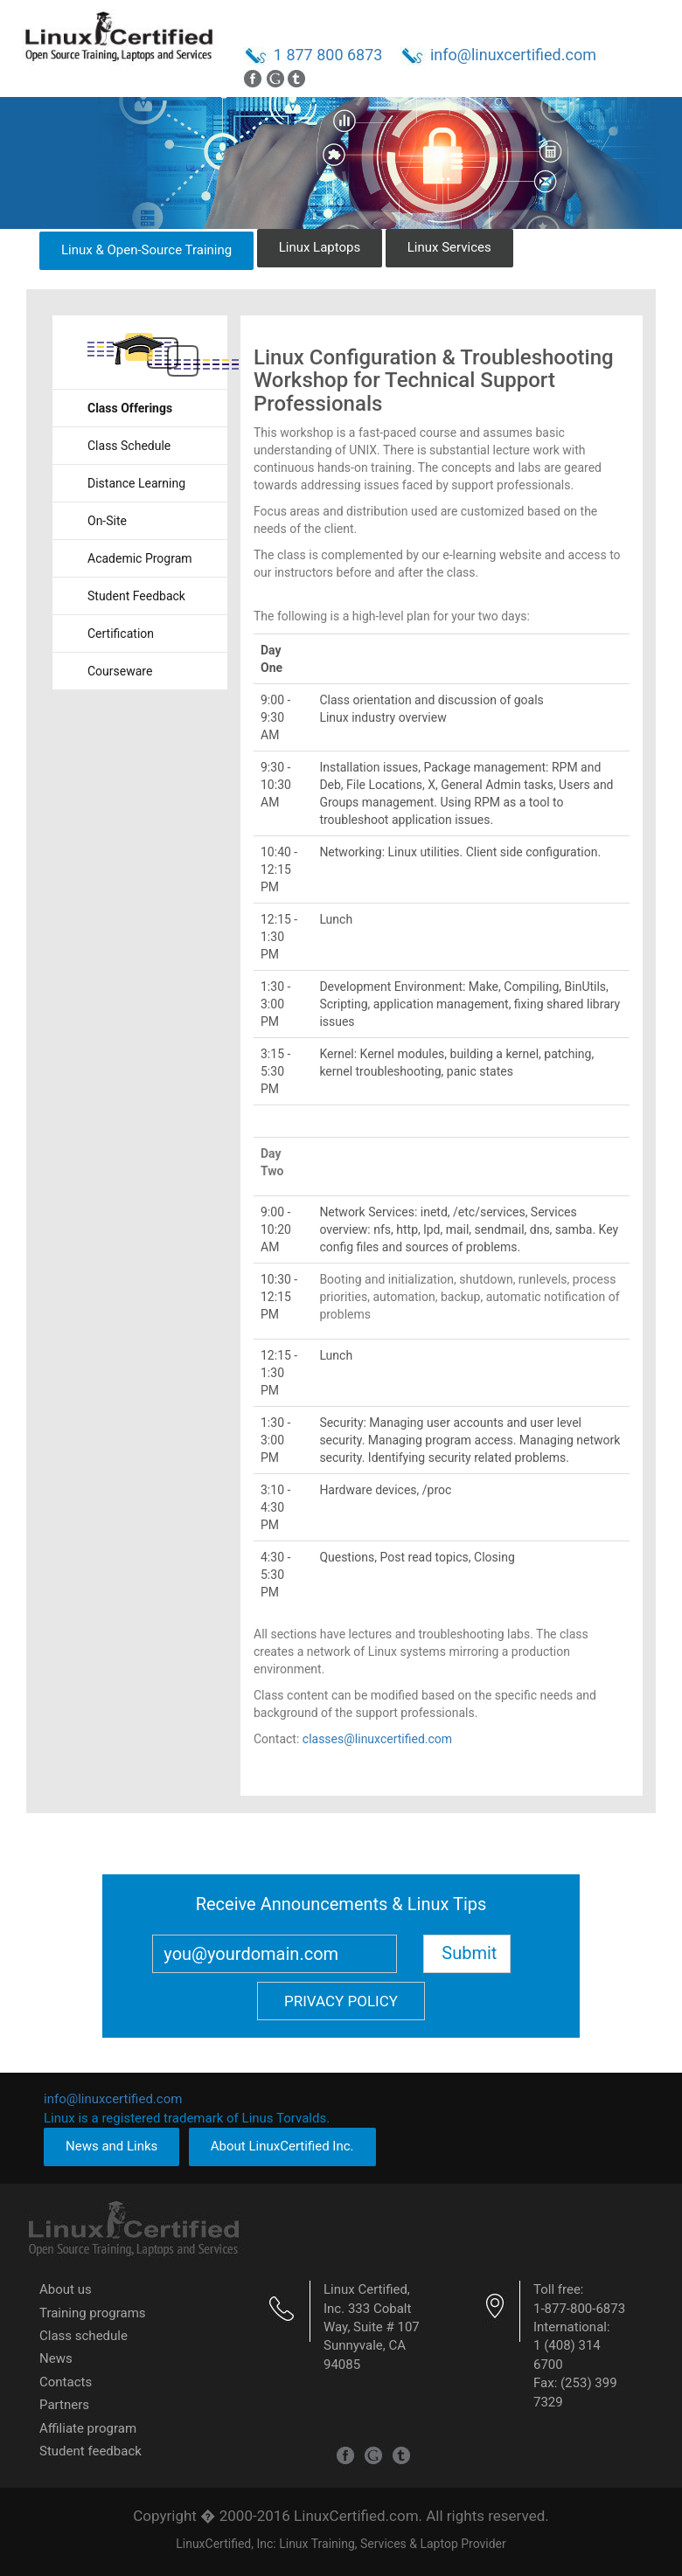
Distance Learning (136, 483)
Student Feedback (136, 596)
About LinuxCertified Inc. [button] (282, 2146)
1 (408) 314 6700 (567, 2354)
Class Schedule (128, 446)
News (56, 2358)
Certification (120, 634)
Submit (469, 1952)
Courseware (119, 671)
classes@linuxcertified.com (377, 1739)
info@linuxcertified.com (513, 54)
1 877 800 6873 (328, 54)
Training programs (92, 2313)
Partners (64, 2405)
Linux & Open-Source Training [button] (146, 250)
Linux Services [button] (449, 247)
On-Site (107, 521)
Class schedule (83, 2336)
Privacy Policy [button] (341, 2001)
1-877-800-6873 (579, 2308)
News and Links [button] (111, 2146)
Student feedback (90, 2451)
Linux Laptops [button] (320, 247)
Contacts (65, 2382)
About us (65, 2289)
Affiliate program (87, 2428)
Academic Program (139, 558)
